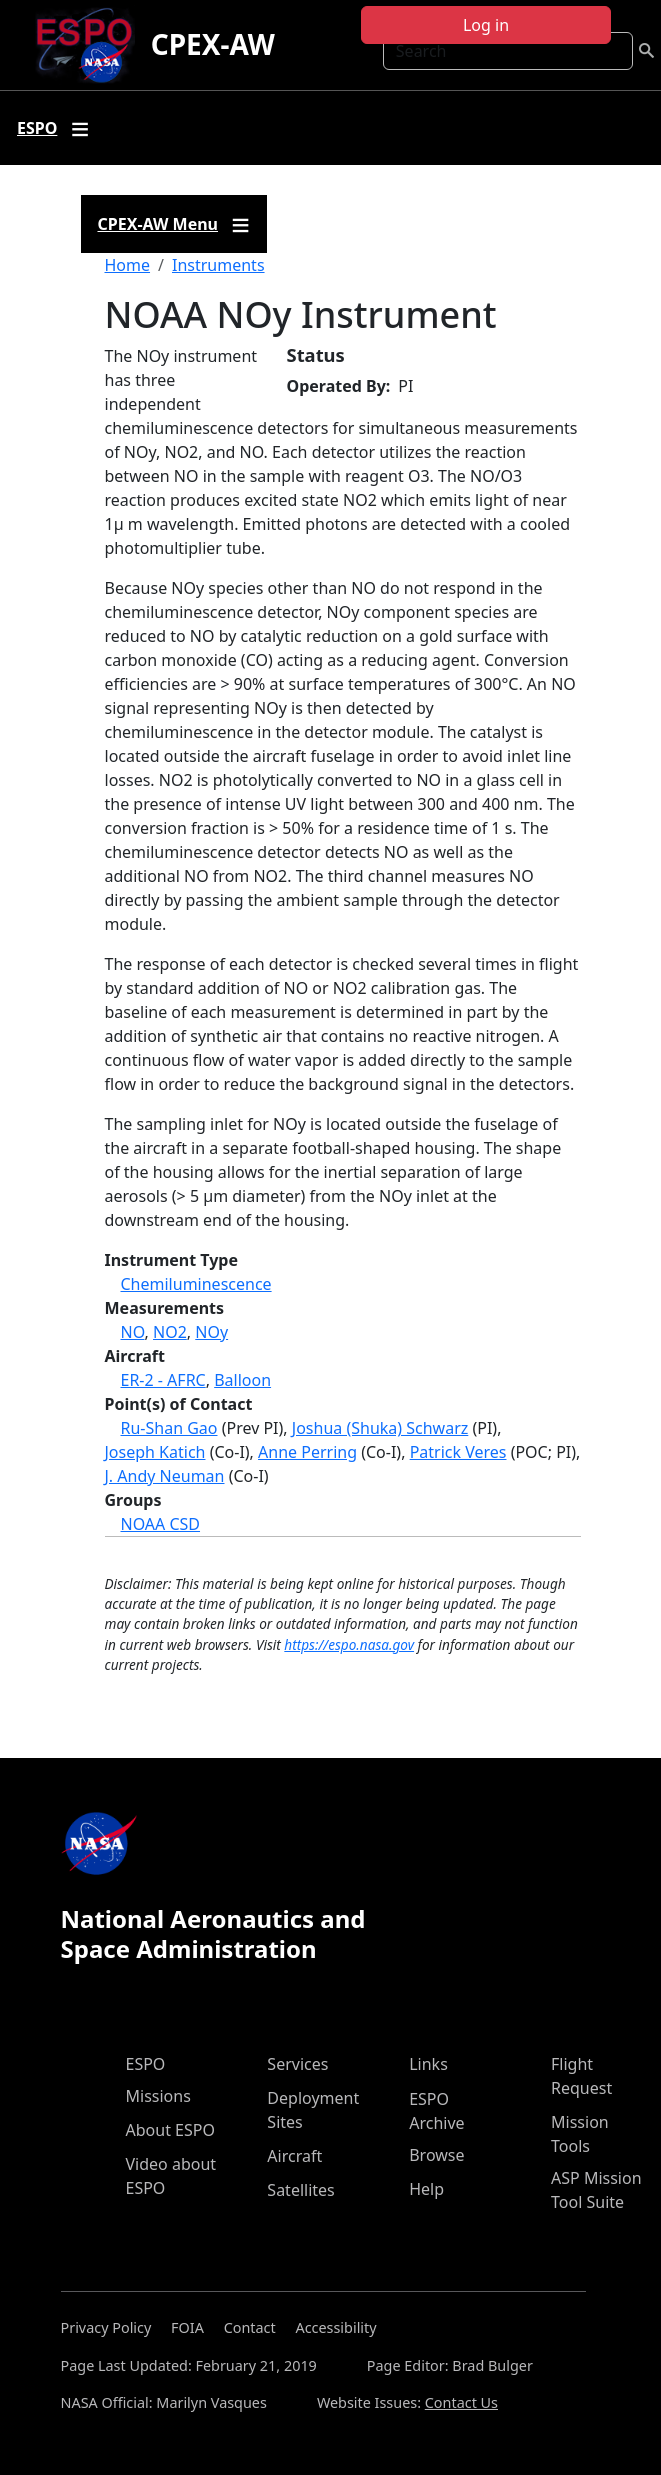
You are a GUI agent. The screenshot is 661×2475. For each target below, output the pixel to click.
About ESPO (170, 2130)
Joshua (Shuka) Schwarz (380, 1428)
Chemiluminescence (196, 1284)
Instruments (218, 265)
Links (428, 2064)
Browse (436, 2155)
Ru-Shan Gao (169, 1428)
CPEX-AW (213, 44)
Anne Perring (307, 1452)
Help (426, 2189)
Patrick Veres (458, 1452)
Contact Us (461, 2402)
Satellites (300, 2190)
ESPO (146, 2064)
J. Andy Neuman (165, 1476)
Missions (158, 2096)
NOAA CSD (161, 1524)
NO (133, 1332)
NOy (211, 1332)
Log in (486, 25)
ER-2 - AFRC (163, 1380)
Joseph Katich (155, 1452)
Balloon (242, 1380)
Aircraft (294, 2156)
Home (128, 265)
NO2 (170, 1332)
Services (297, 2064)
